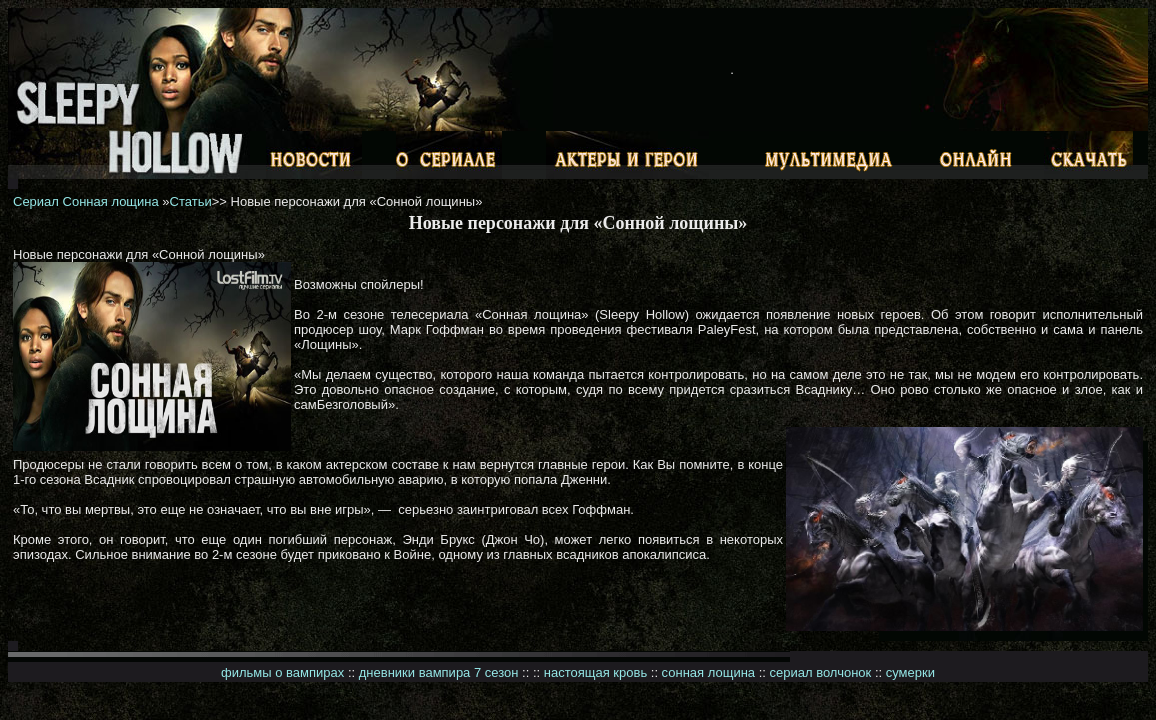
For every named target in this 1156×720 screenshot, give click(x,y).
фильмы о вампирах (282, 672)
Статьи (191, 201)
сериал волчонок (821, 672)
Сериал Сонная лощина (86, 201)
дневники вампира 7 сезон (439, 672)
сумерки (910, 672)
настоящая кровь (595, 672)
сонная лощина (708, 672)
